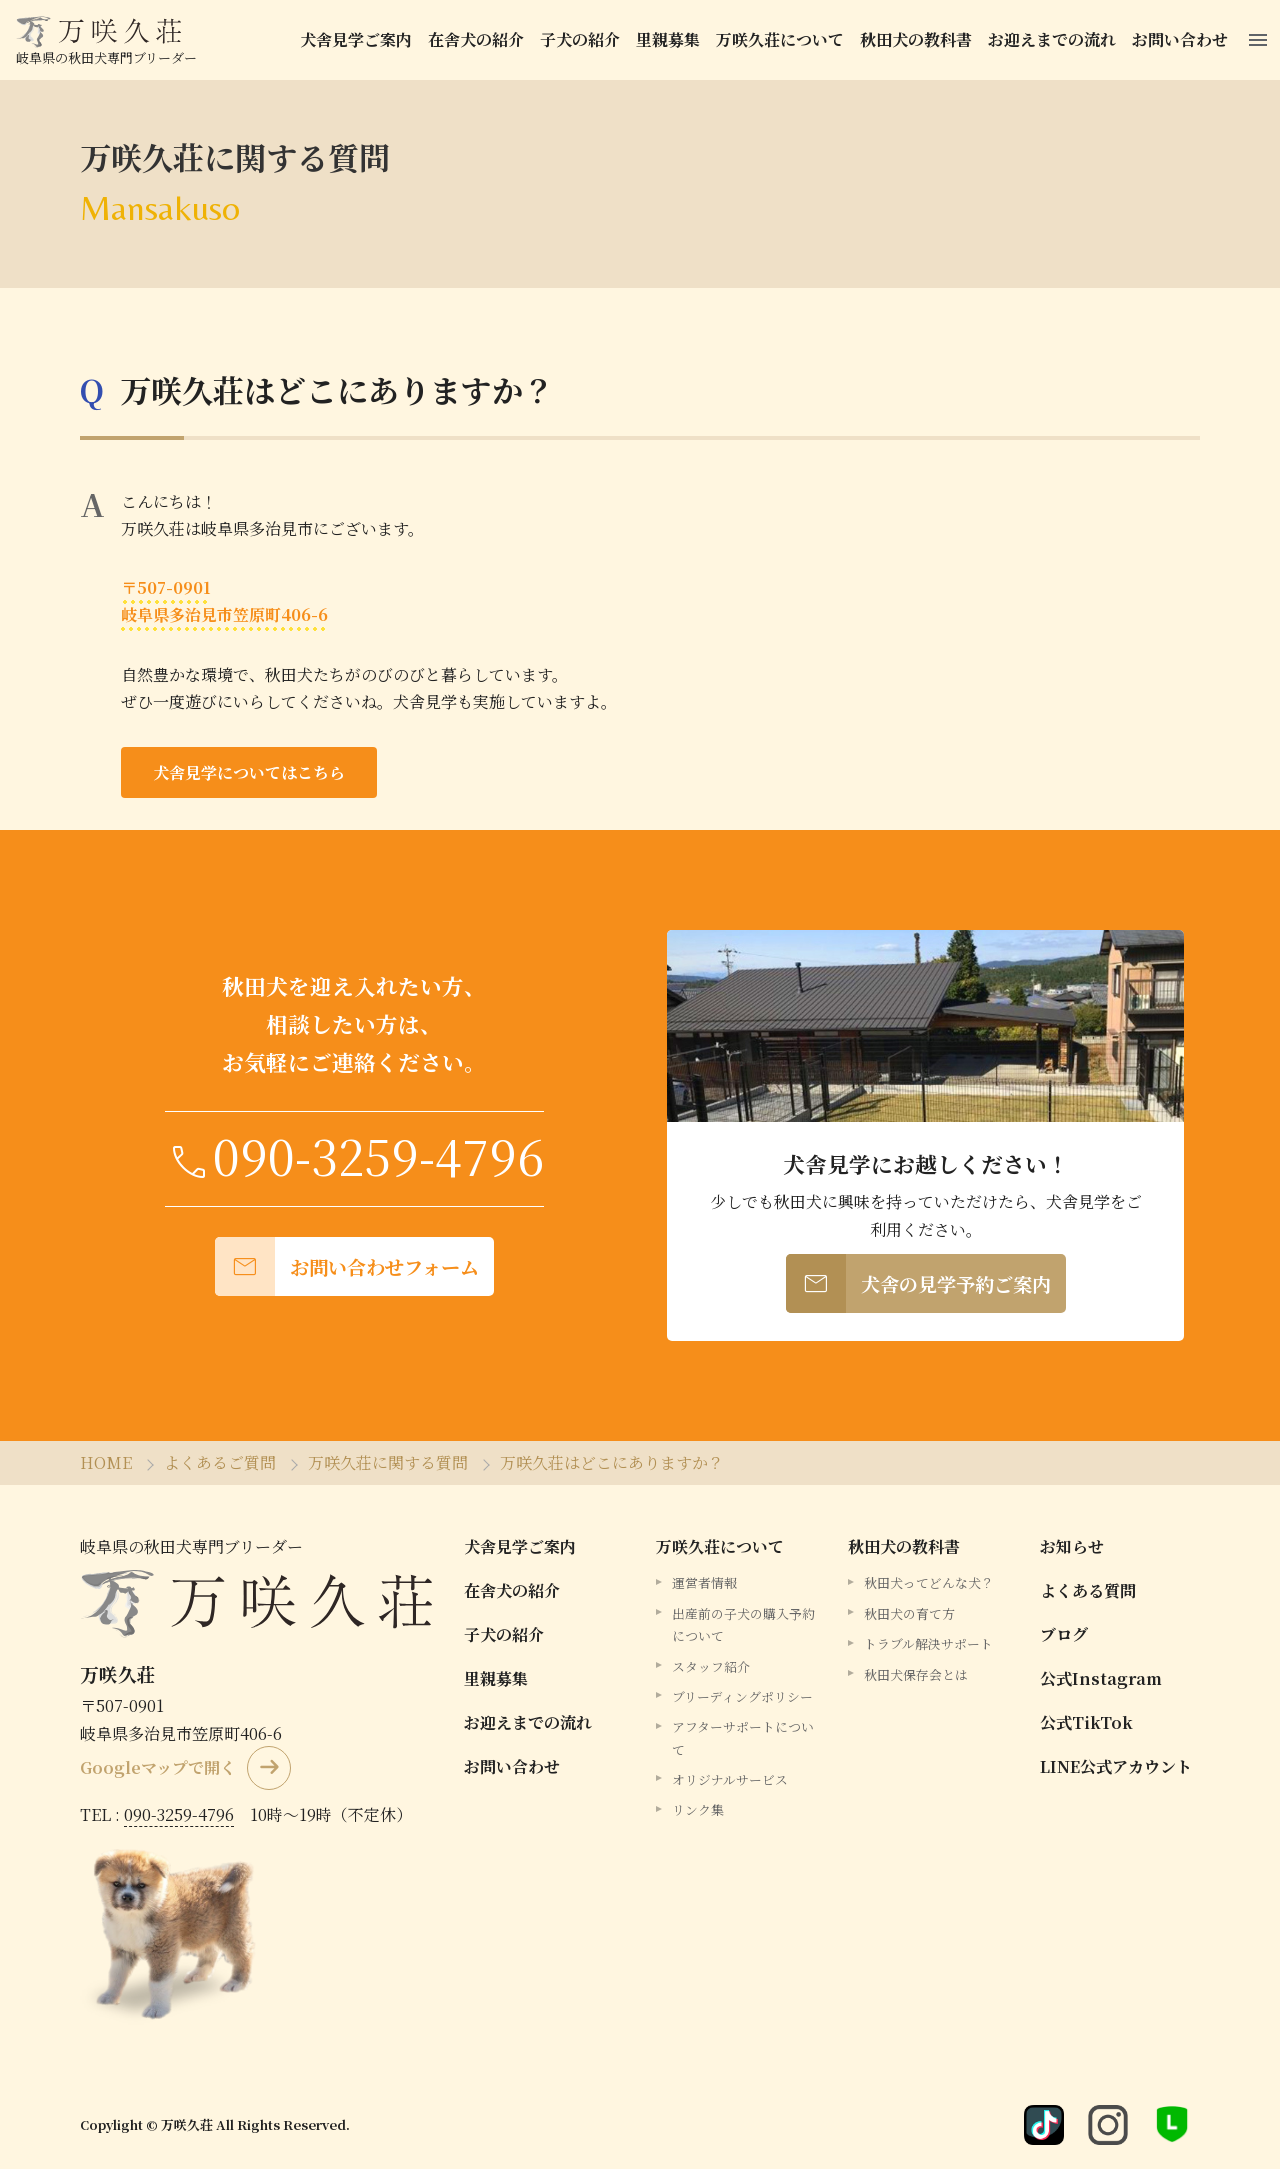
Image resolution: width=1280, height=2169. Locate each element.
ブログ (1064, 1634)
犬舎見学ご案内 (356, 39)
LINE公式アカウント (1116, 1766)
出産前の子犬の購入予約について (743, 1624)
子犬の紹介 (580, 39)
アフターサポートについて (743, 1737)
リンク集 (698, 1809)
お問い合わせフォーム (347, 1266)
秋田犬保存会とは (916, 1673)
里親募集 (668, 39)
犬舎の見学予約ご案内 (918, 1283)
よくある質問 (1088, 1590)
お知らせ (1072, 1546)
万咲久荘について (780, 39)
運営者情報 (704, 1582)
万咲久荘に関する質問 (388, 1462)
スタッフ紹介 (711, 1665)
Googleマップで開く (158, 1767)
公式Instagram (1101, 1678)
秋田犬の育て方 (909, 1613)
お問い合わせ (1180, 39)
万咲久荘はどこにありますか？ (337, 390)
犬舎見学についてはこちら (249, 772)
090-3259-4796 (179, 1814)
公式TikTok (1086, 1722)
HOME (106, 1462)
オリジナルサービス (730, 1779)
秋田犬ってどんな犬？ (929, 1582)
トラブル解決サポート (928, 1643)
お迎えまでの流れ (1052, 39)
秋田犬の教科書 (916, 39)
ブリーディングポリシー (742, 1696)
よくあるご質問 (220, 1462)
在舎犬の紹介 (476, 39)
